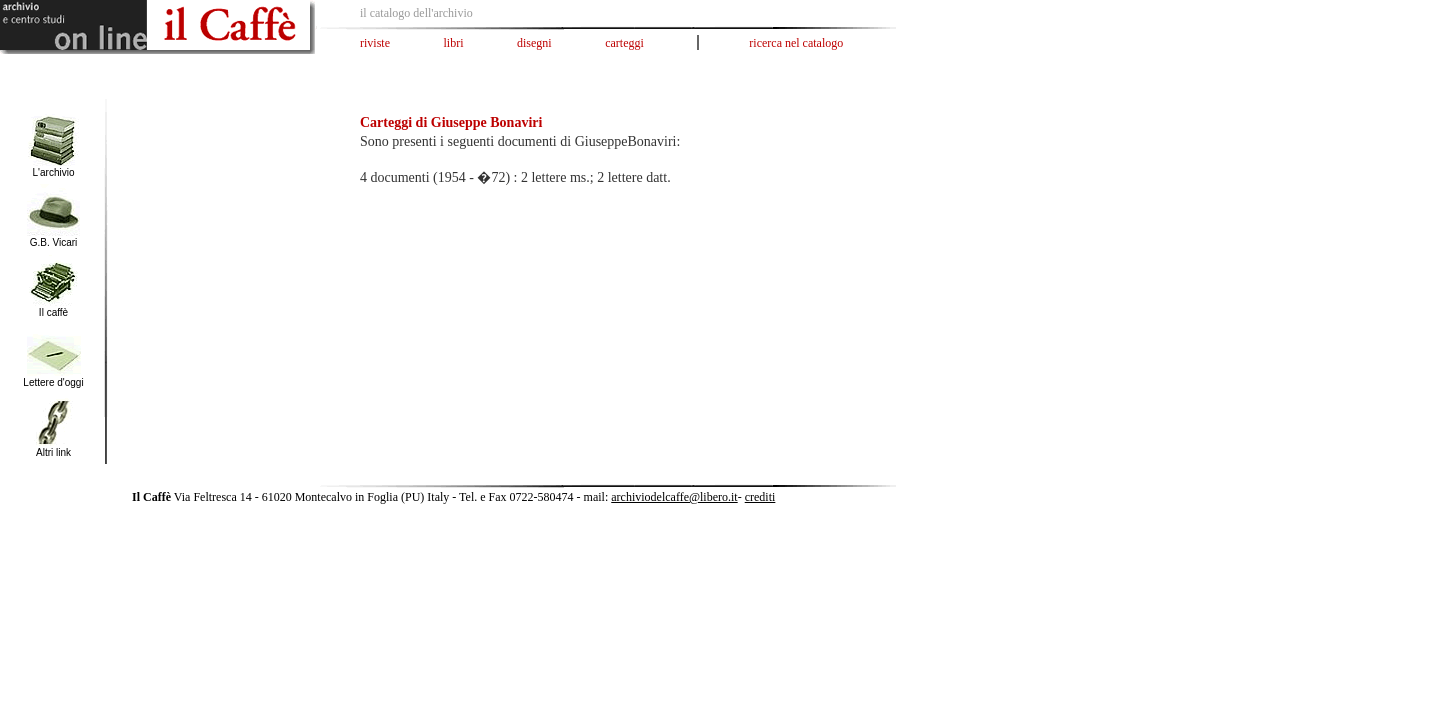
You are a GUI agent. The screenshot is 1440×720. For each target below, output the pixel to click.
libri (454, 43)
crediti (760, 497)
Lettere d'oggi (53, 382)
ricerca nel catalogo (796, 43)
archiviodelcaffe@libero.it (674, 497)
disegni (534, 43)
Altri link (53, 452)
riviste (375, 43)
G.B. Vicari (54, 242)
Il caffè (53, 312)
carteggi (624, 43)
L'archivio (54, 172)
